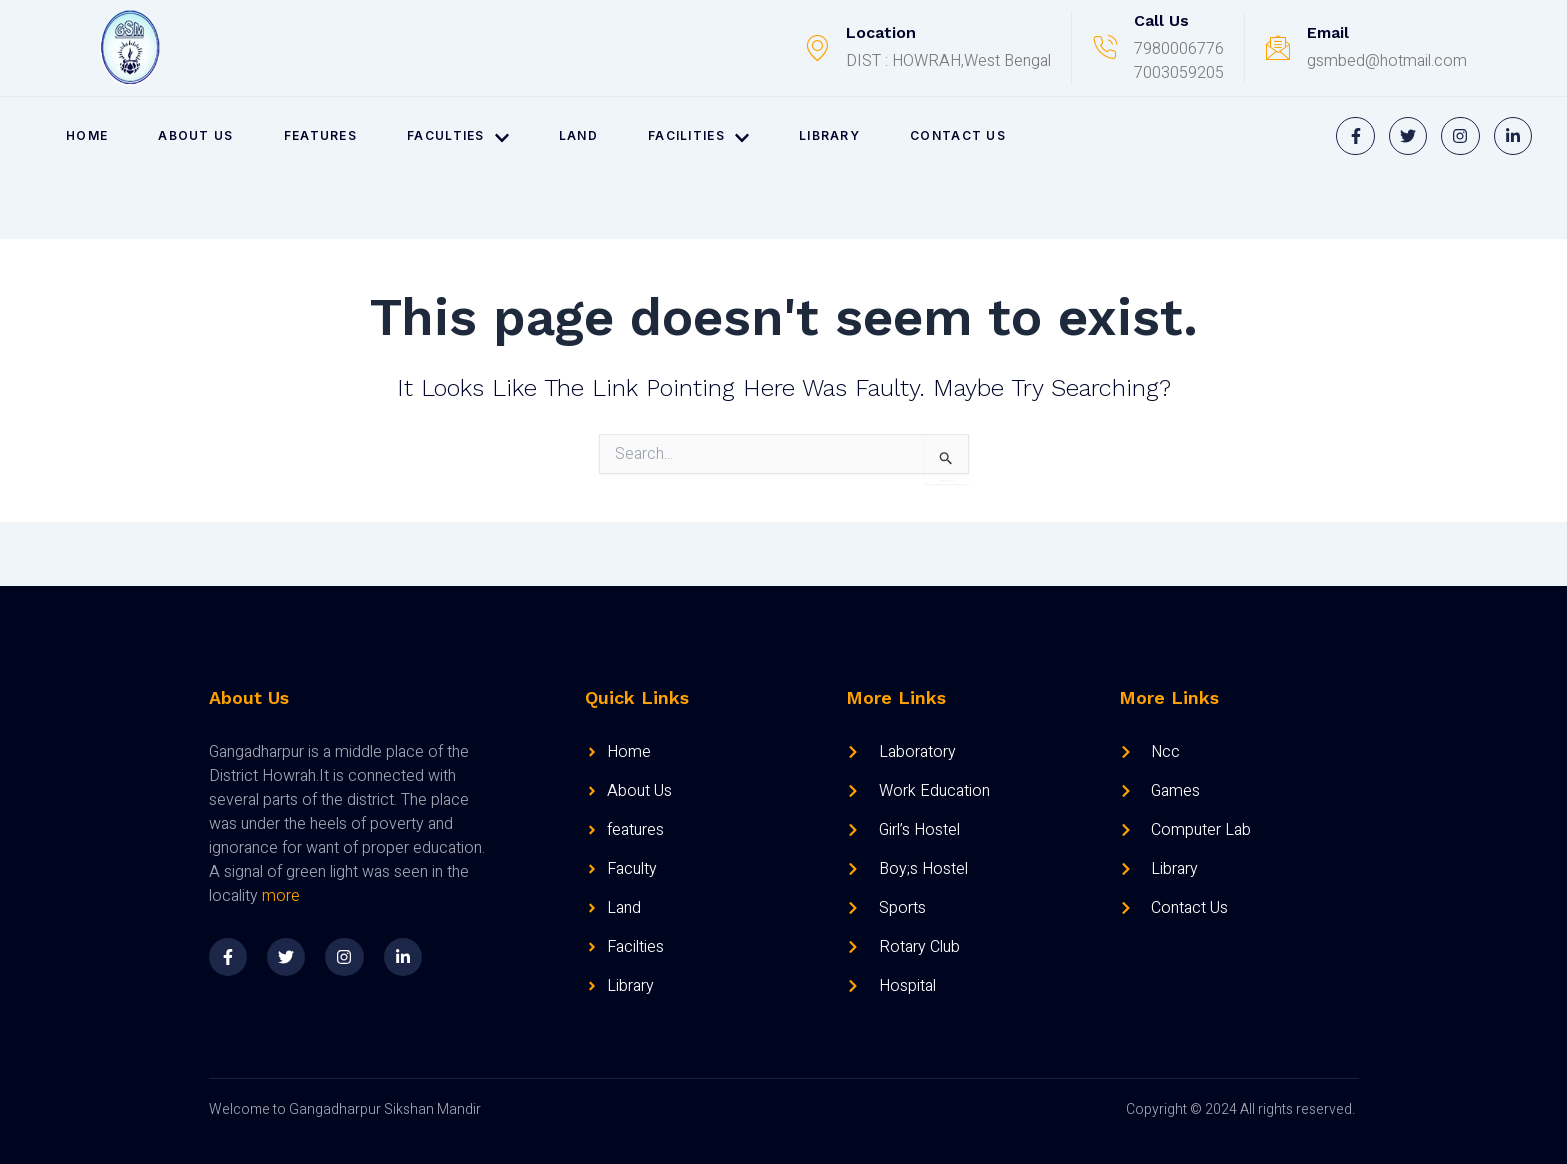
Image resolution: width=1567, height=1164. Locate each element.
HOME (87, 135)
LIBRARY (829, 135)
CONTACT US (958, 135)
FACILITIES (698, 136)
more (281, 896)
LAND (578, 135)
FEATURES (320, 135)
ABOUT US (195, 135)
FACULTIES (458, 136)
